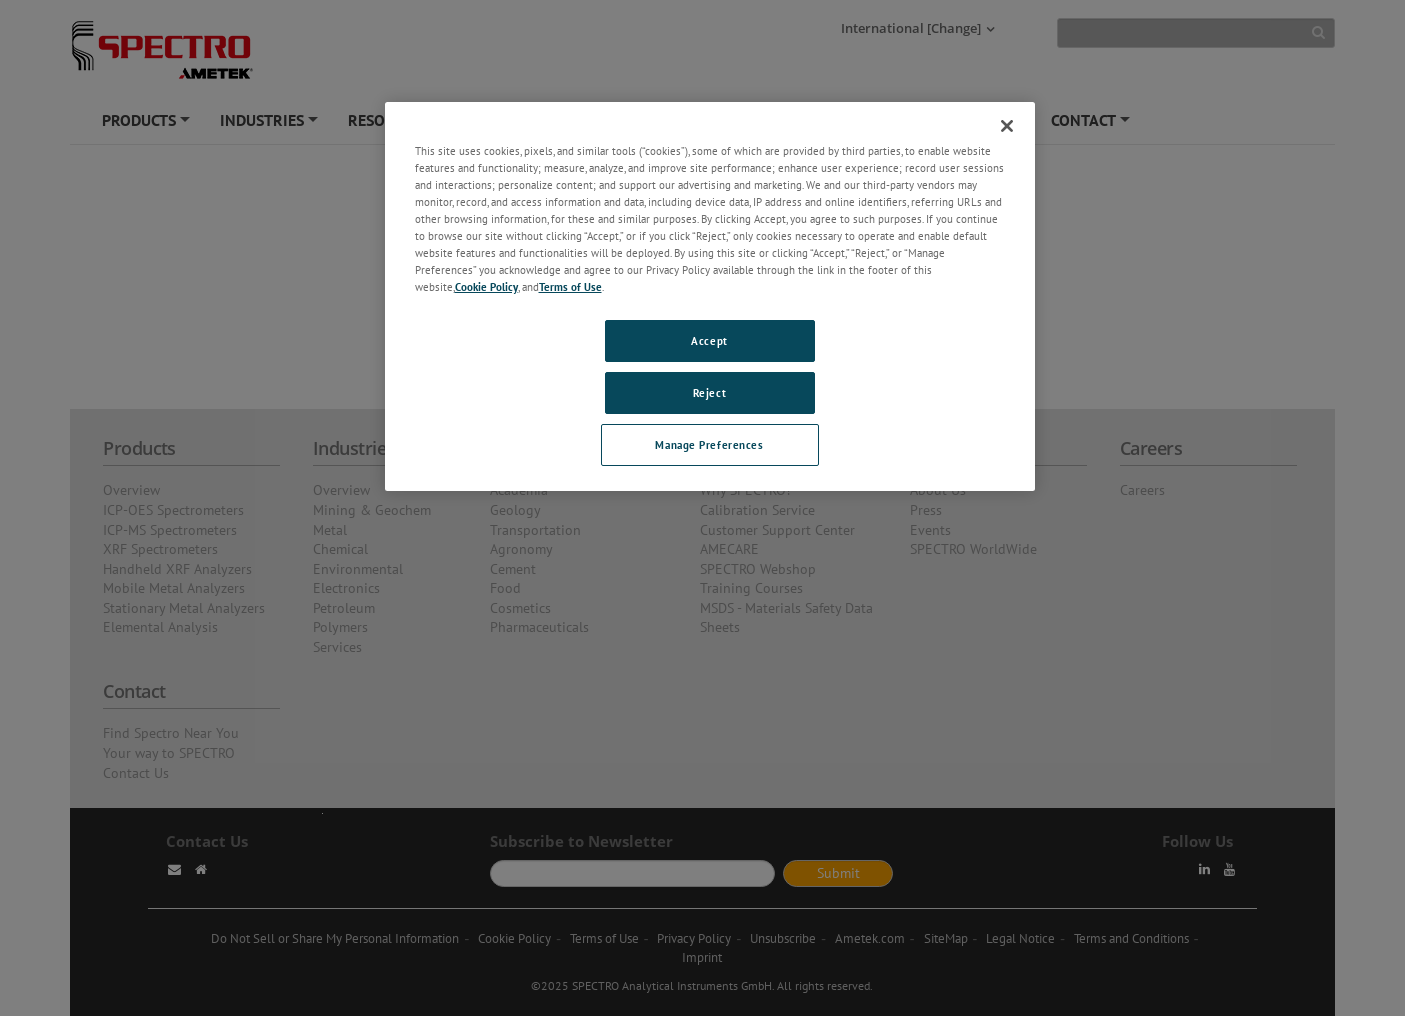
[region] (710, 296)
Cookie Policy (486, 286)
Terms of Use (570, 286)
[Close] (1007, 126)
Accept (709, 340)
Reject (709, 392)
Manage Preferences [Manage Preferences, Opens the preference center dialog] (709, 444)
